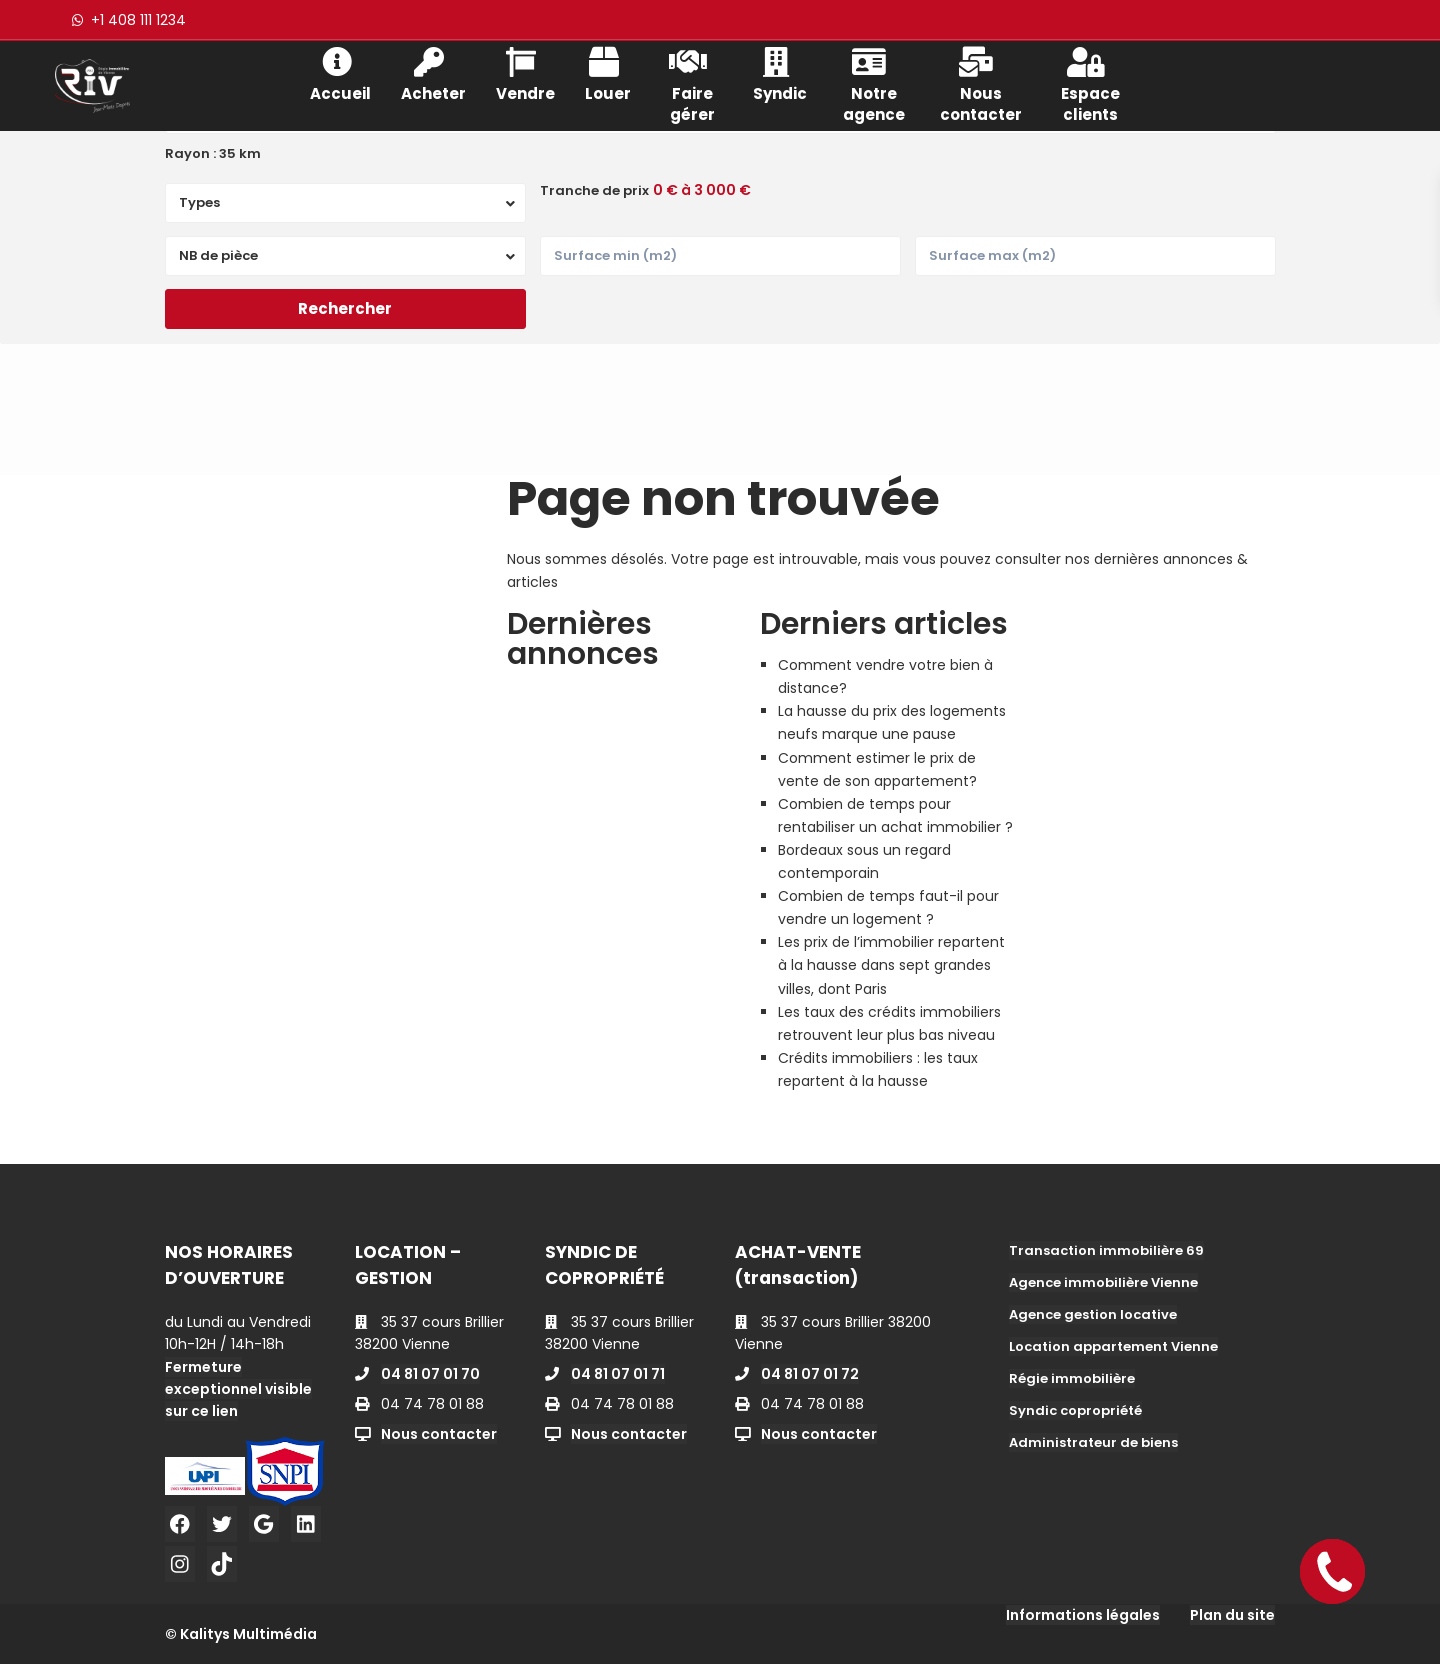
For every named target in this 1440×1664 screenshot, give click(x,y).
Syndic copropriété (1075, 1410)
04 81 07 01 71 (618, 1374)
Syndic (780, 72)
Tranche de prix (594, 191)
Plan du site (1232, 1615)
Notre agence (874, 83)
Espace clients (1090, 83)
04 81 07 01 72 (810, 1374)
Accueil (340, 72)
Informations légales (1083, 1615)
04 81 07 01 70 (430, 1374)
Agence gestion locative (1093, 1314)
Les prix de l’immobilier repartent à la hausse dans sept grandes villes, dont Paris (891, 965)
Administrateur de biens (1093, 1442)
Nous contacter (981, 83)
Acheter (433, 72)
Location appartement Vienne (1113, 1346)
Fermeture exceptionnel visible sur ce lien (238, 1389)
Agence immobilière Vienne (1103, 1282)
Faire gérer (692, 83)
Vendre (525, 72)
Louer (608, 72)
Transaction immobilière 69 (1106, 1250)
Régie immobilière (1072, 1378)
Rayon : (213, 154)
